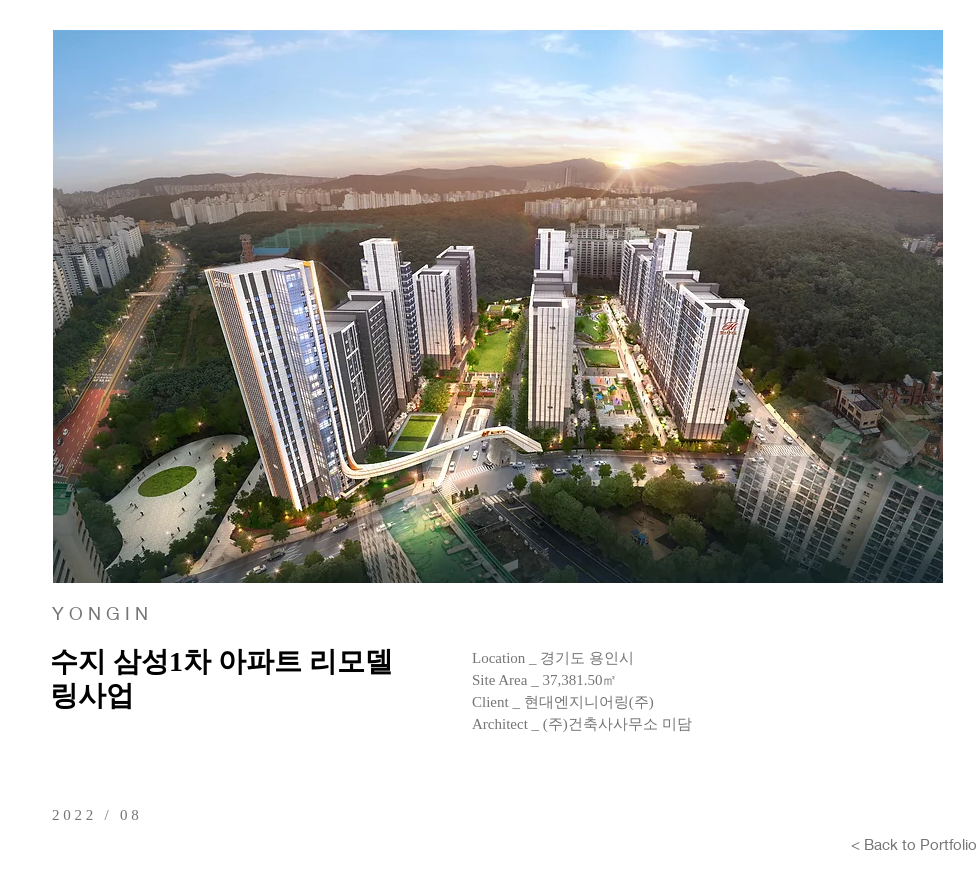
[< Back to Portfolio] (914, 844)
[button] (498, 306)
